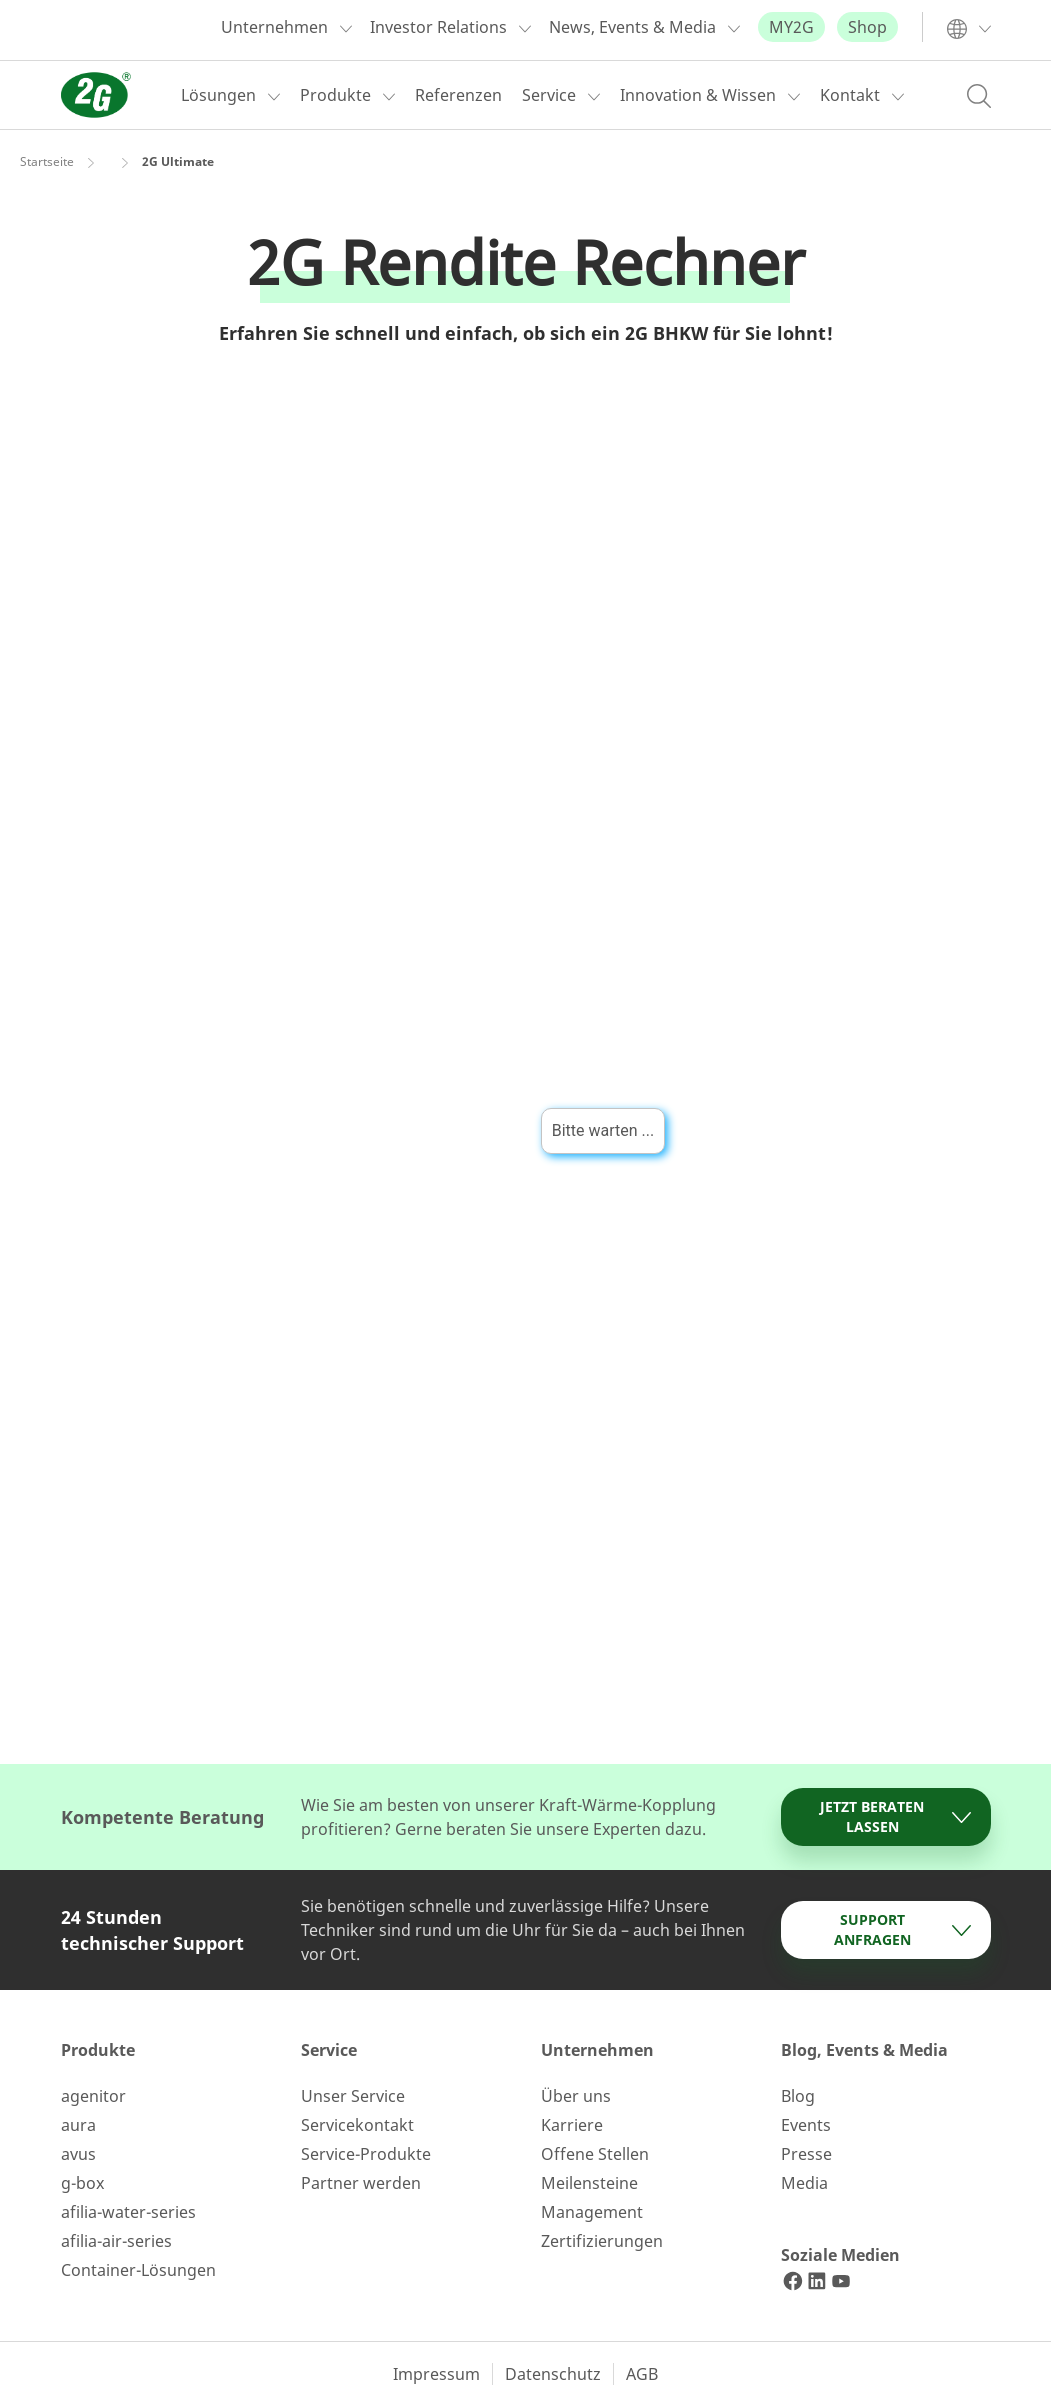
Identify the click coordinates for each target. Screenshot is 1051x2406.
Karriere (572, 2125)
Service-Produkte (366, 2154)
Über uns (576, 2096)
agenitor (93, 2096)
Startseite (47, 161)
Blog (798, 2096)
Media (804, 2183)
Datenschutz (553, 2374)
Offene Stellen (595, 2154)
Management (592, 2212)
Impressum (436, 2374)
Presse (806, 2154)
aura (78, 2125)
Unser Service (353, 2096)
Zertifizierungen (602, 2241)
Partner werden (361, 2183)
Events (806, 2125)
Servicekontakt (357, 2125)
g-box (82, 2183)
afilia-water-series (128, 2212)
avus (78, 2154)
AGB (642, 2374)
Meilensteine (589, 2183)
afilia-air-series (116, 2241)
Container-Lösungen (138, 2270)
